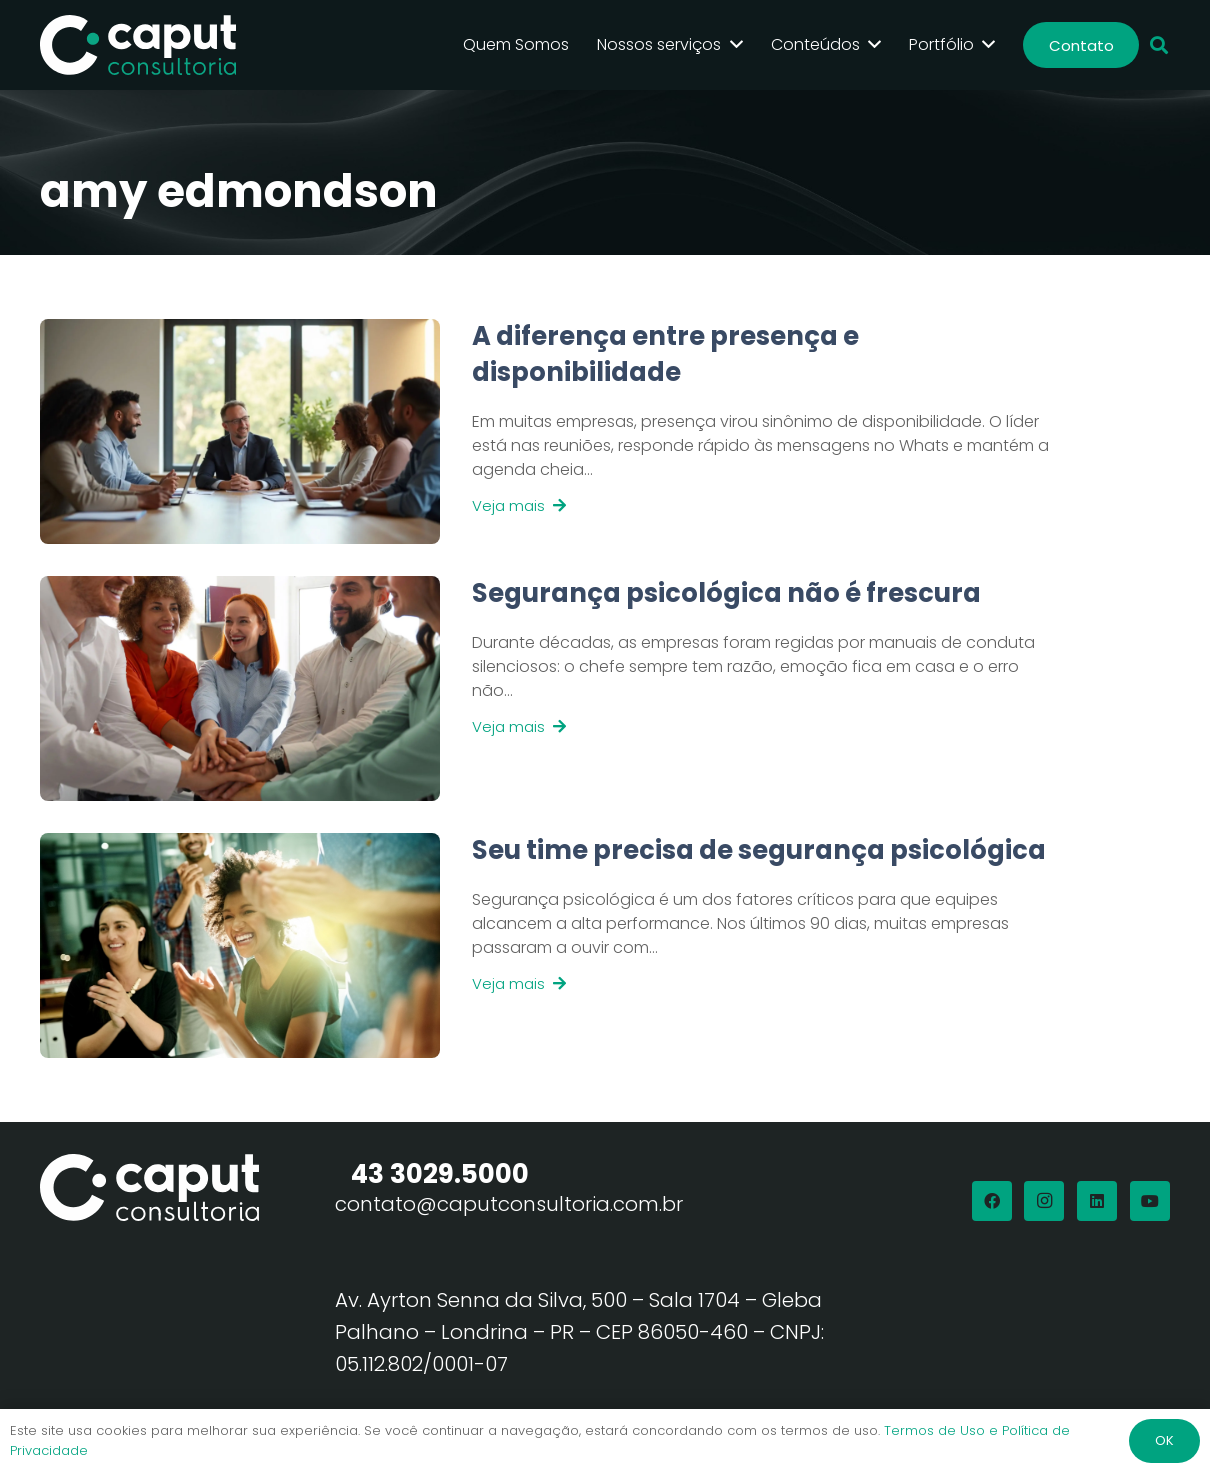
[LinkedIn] (1097, 1201)
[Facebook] (992, 1201)
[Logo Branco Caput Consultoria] (138, 45)
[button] (1159, 45)
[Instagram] (1044, 1201)
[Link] (751, 431)
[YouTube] (1150, 1201)
